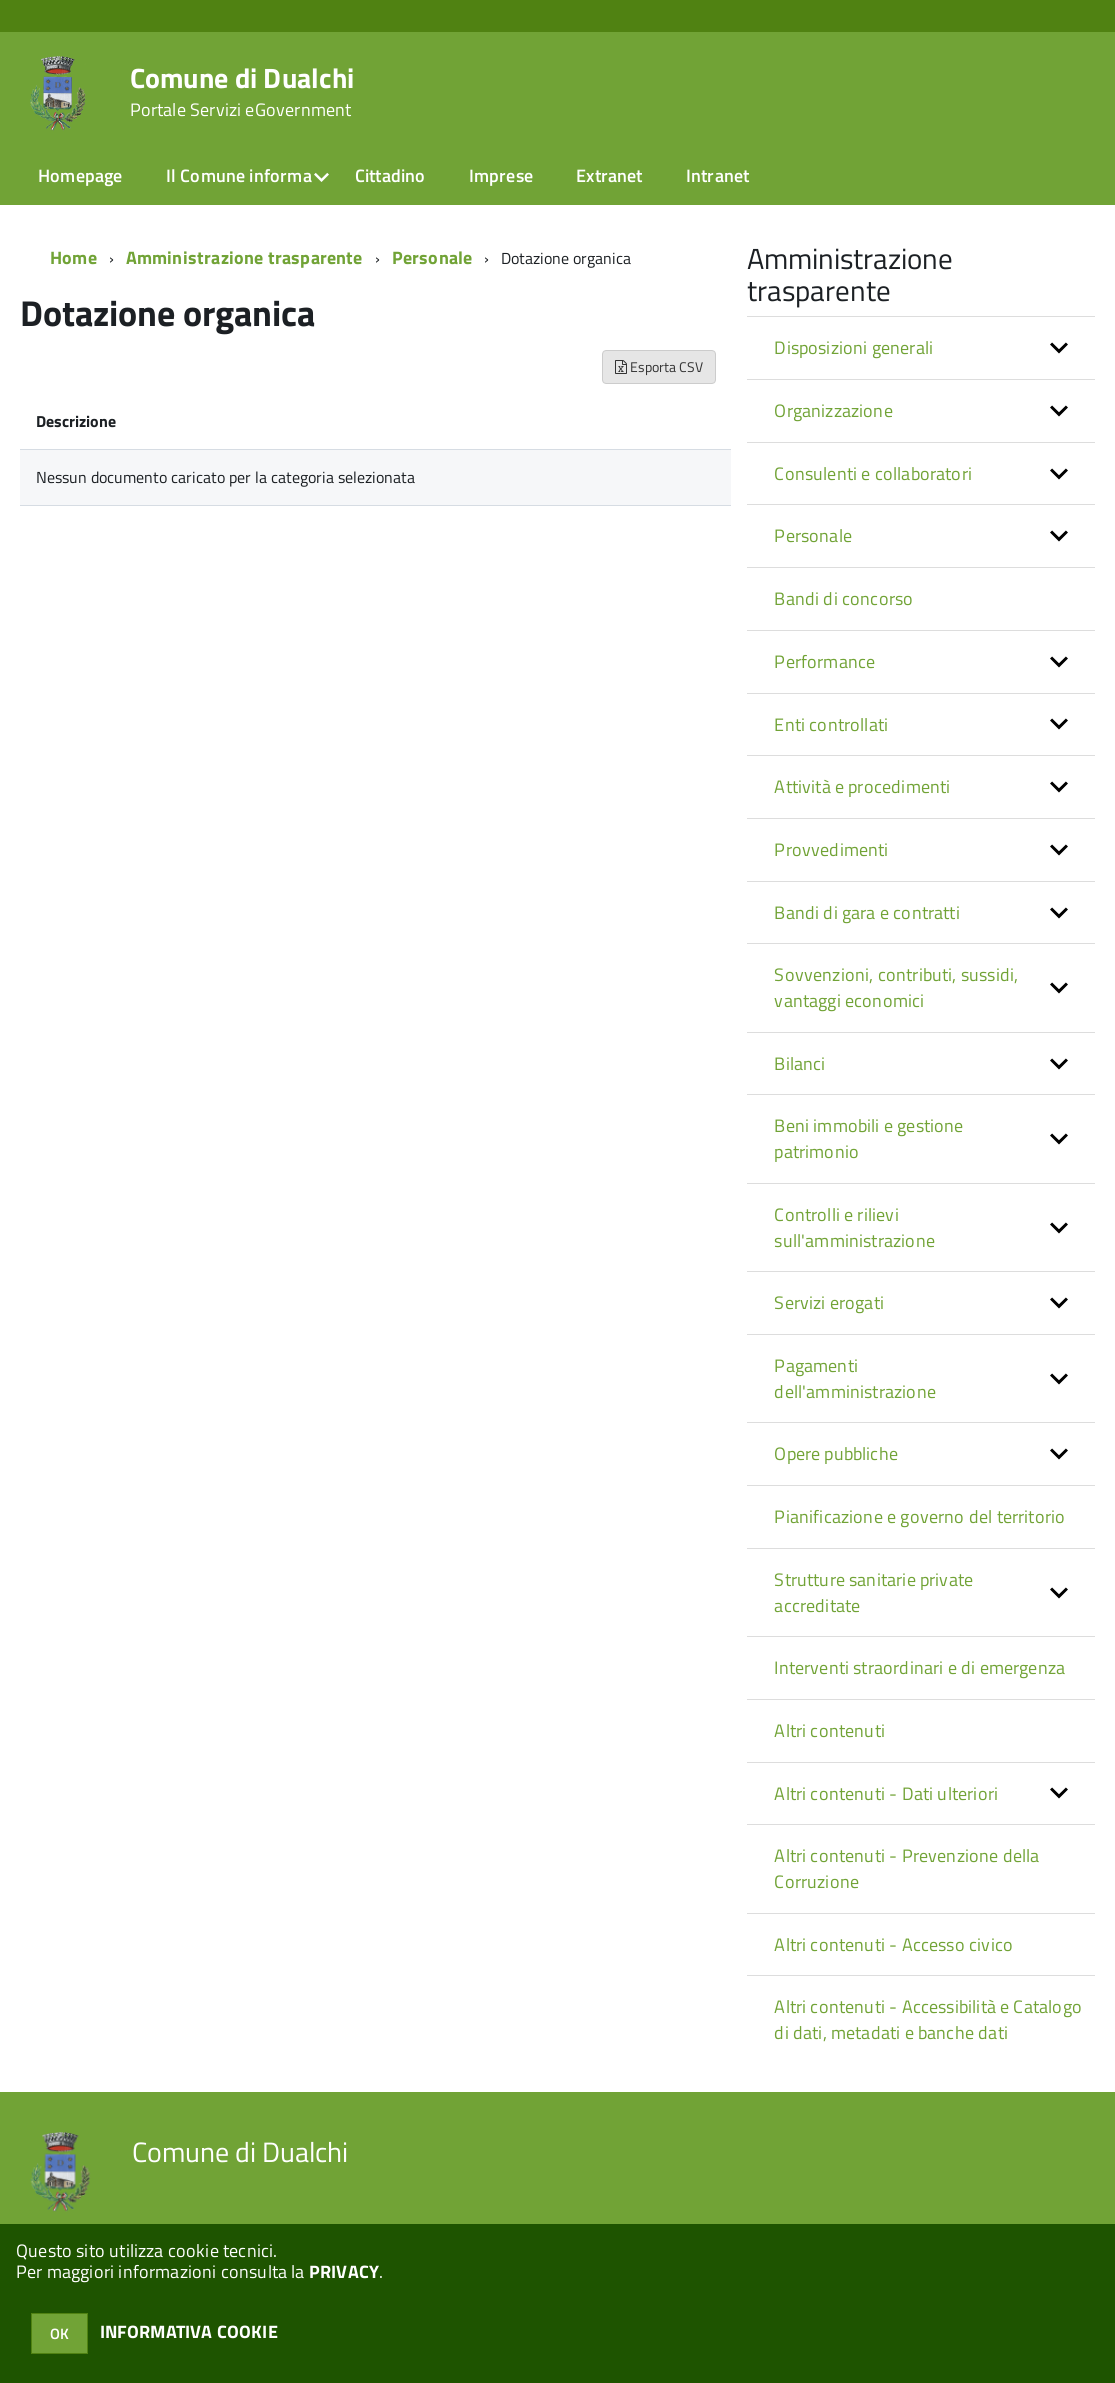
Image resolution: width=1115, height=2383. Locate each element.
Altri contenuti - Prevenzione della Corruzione (906, 1868)
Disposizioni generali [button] (853, 347)
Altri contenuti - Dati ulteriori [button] (886, 1793)
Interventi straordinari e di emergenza (919, 1667)
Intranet (717, 175)
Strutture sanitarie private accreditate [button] (873, 1592)
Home (73, 257)
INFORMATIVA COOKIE (189, 2331)
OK (59, 2333)
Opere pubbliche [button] (836, 1453)
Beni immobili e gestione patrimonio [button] (868, 1138)
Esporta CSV (659, 366)
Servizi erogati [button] (829, 1302)
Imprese (501, 175)
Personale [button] (813, 535)
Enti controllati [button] (831, 724)
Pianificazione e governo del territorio (919, 1516)
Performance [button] (824, 661)
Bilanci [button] (799, 1063)
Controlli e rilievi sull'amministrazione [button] (854, 1227)
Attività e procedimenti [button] (862, 786)
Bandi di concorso (843, 598)
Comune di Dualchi (242, 92)
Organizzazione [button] (833, 410)
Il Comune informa (239, 175)
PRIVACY (344, 2271)
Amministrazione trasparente (244, 257)
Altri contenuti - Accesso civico (893, 1944)
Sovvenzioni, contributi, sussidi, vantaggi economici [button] (896, 987)
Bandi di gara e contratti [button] (867, 912)
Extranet (609, 175)
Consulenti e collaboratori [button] (873, 473)
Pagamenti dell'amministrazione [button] (855, 1378)
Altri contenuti (829, 1730)
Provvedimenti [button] (831, 849)
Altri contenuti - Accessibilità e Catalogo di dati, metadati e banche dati (928, 2019)
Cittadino (390, 175)
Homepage (80, 175)
